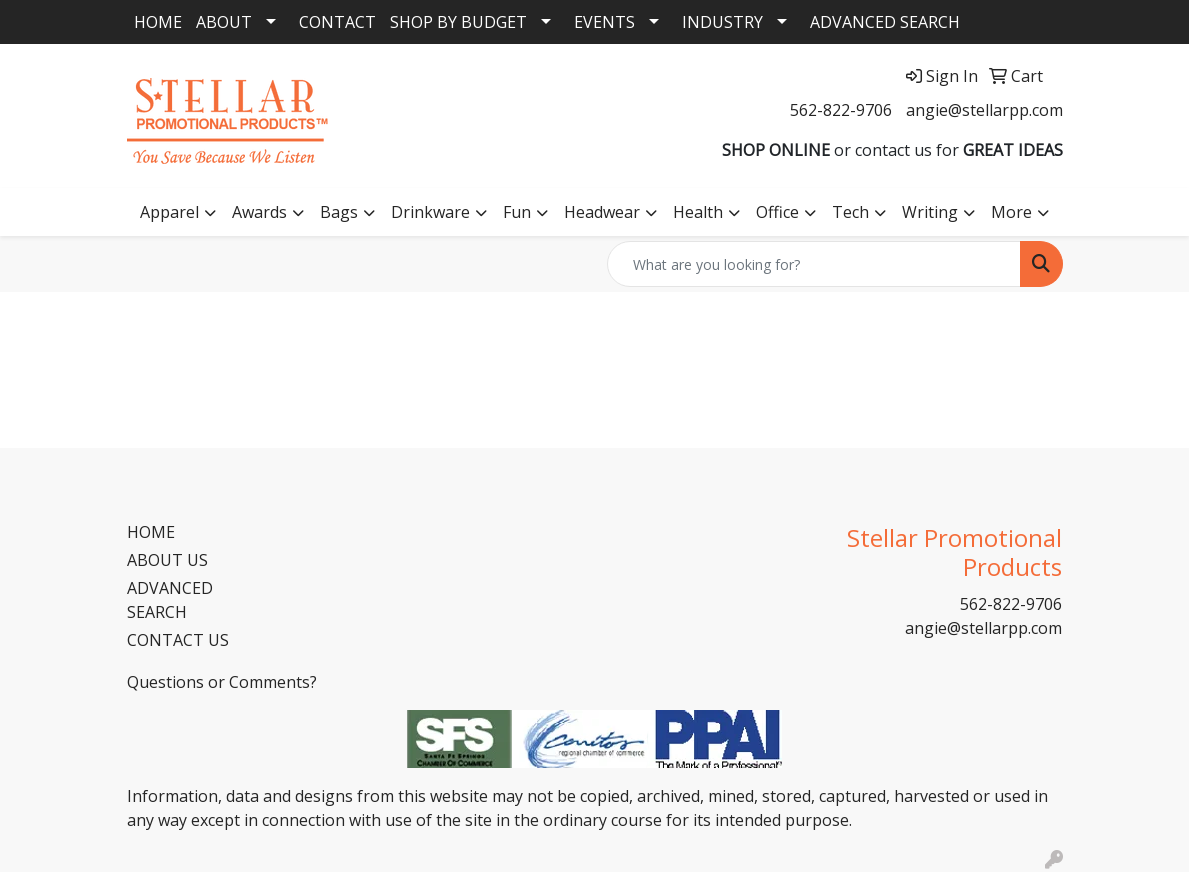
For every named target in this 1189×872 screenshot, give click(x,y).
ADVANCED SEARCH (885, 22)
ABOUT (224, 22)
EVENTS (604, 22)
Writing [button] (930, 212)
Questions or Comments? (222, 682)
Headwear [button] (602, 212)
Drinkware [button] (430, 212)
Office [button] (777, 212)
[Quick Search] (814, 264)
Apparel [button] (169, 212)
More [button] (1011, 212)
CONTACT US (178, 640)
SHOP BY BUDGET (458, 22)
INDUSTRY (722, 22)
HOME (158, 22)
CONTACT (337, 22)
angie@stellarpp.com (984, 110)
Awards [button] (259, 212)
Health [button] (698, 212)
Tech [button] (850, 212)
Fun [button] (517, 212)
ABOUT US (167, 560)
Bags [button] (339, 212)
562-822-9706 (841, 110)
